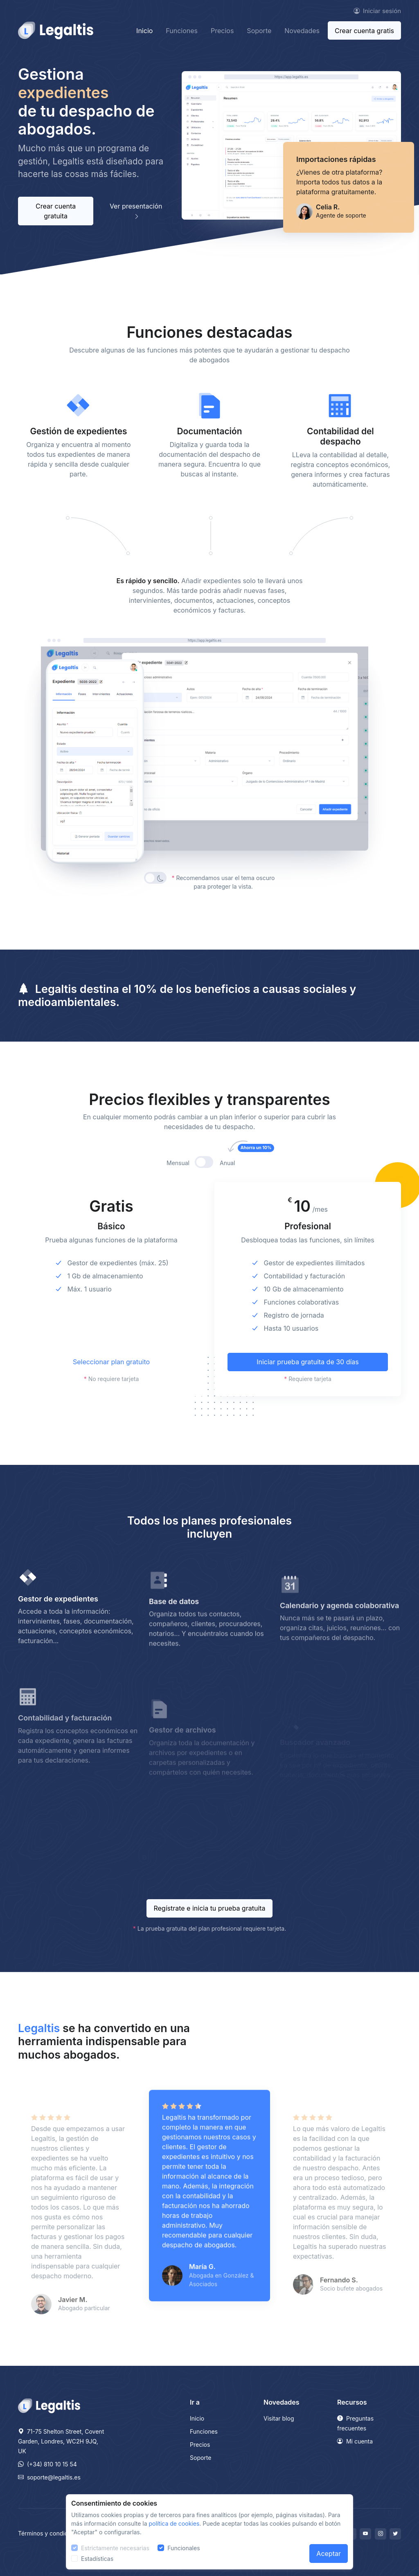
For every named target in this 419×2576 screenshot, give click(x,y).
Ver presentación (136, 211)
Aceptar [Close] (328, 2553)
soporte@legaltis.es (49, 2477)
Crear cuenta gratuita (56, 211)
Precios (222, 31)
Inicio (144, 31)
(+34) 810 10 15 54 (47, 2464)
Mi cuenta (355, 2441)
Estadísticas (97, 2558)
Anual (236, 1178)
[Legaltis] (49, 2405)
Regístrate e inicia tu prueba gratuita (209, 1908)
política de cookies (174, 2523)
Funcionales (183, 2548)
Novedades (302, 31)
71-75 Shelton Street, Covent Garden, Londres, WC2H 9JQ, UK (61, 2441)
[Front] (55, 30)
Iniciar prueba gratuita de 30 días (308, 1377)
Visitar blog (279, 2418)
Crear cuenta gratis (364, 31)
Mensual (178, 1178)
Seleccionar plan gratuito (111, 1377)
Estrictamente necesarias (115, 2548)
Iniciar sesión (377, 11)
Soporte (259, 31)
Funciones (182, 31)
